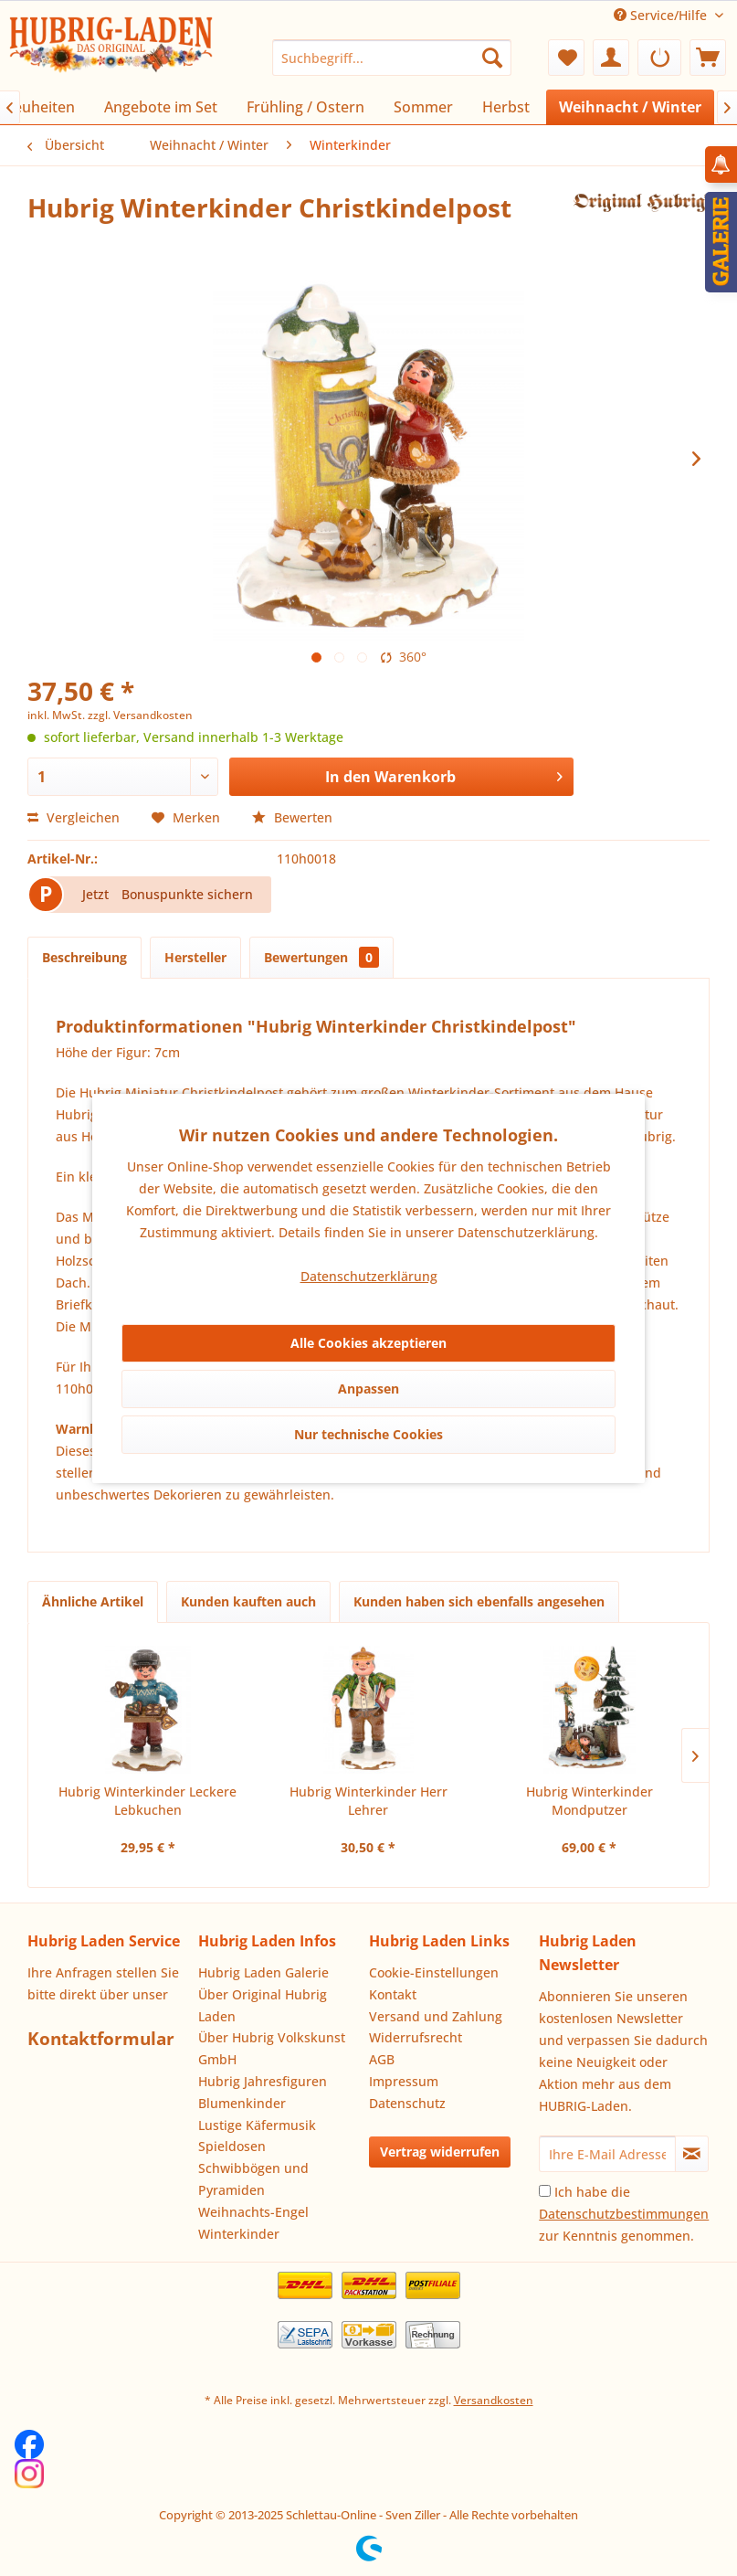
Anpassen (368, 1388)
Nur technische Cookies (368, 1434)
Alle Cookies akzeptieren (368, 1343)
